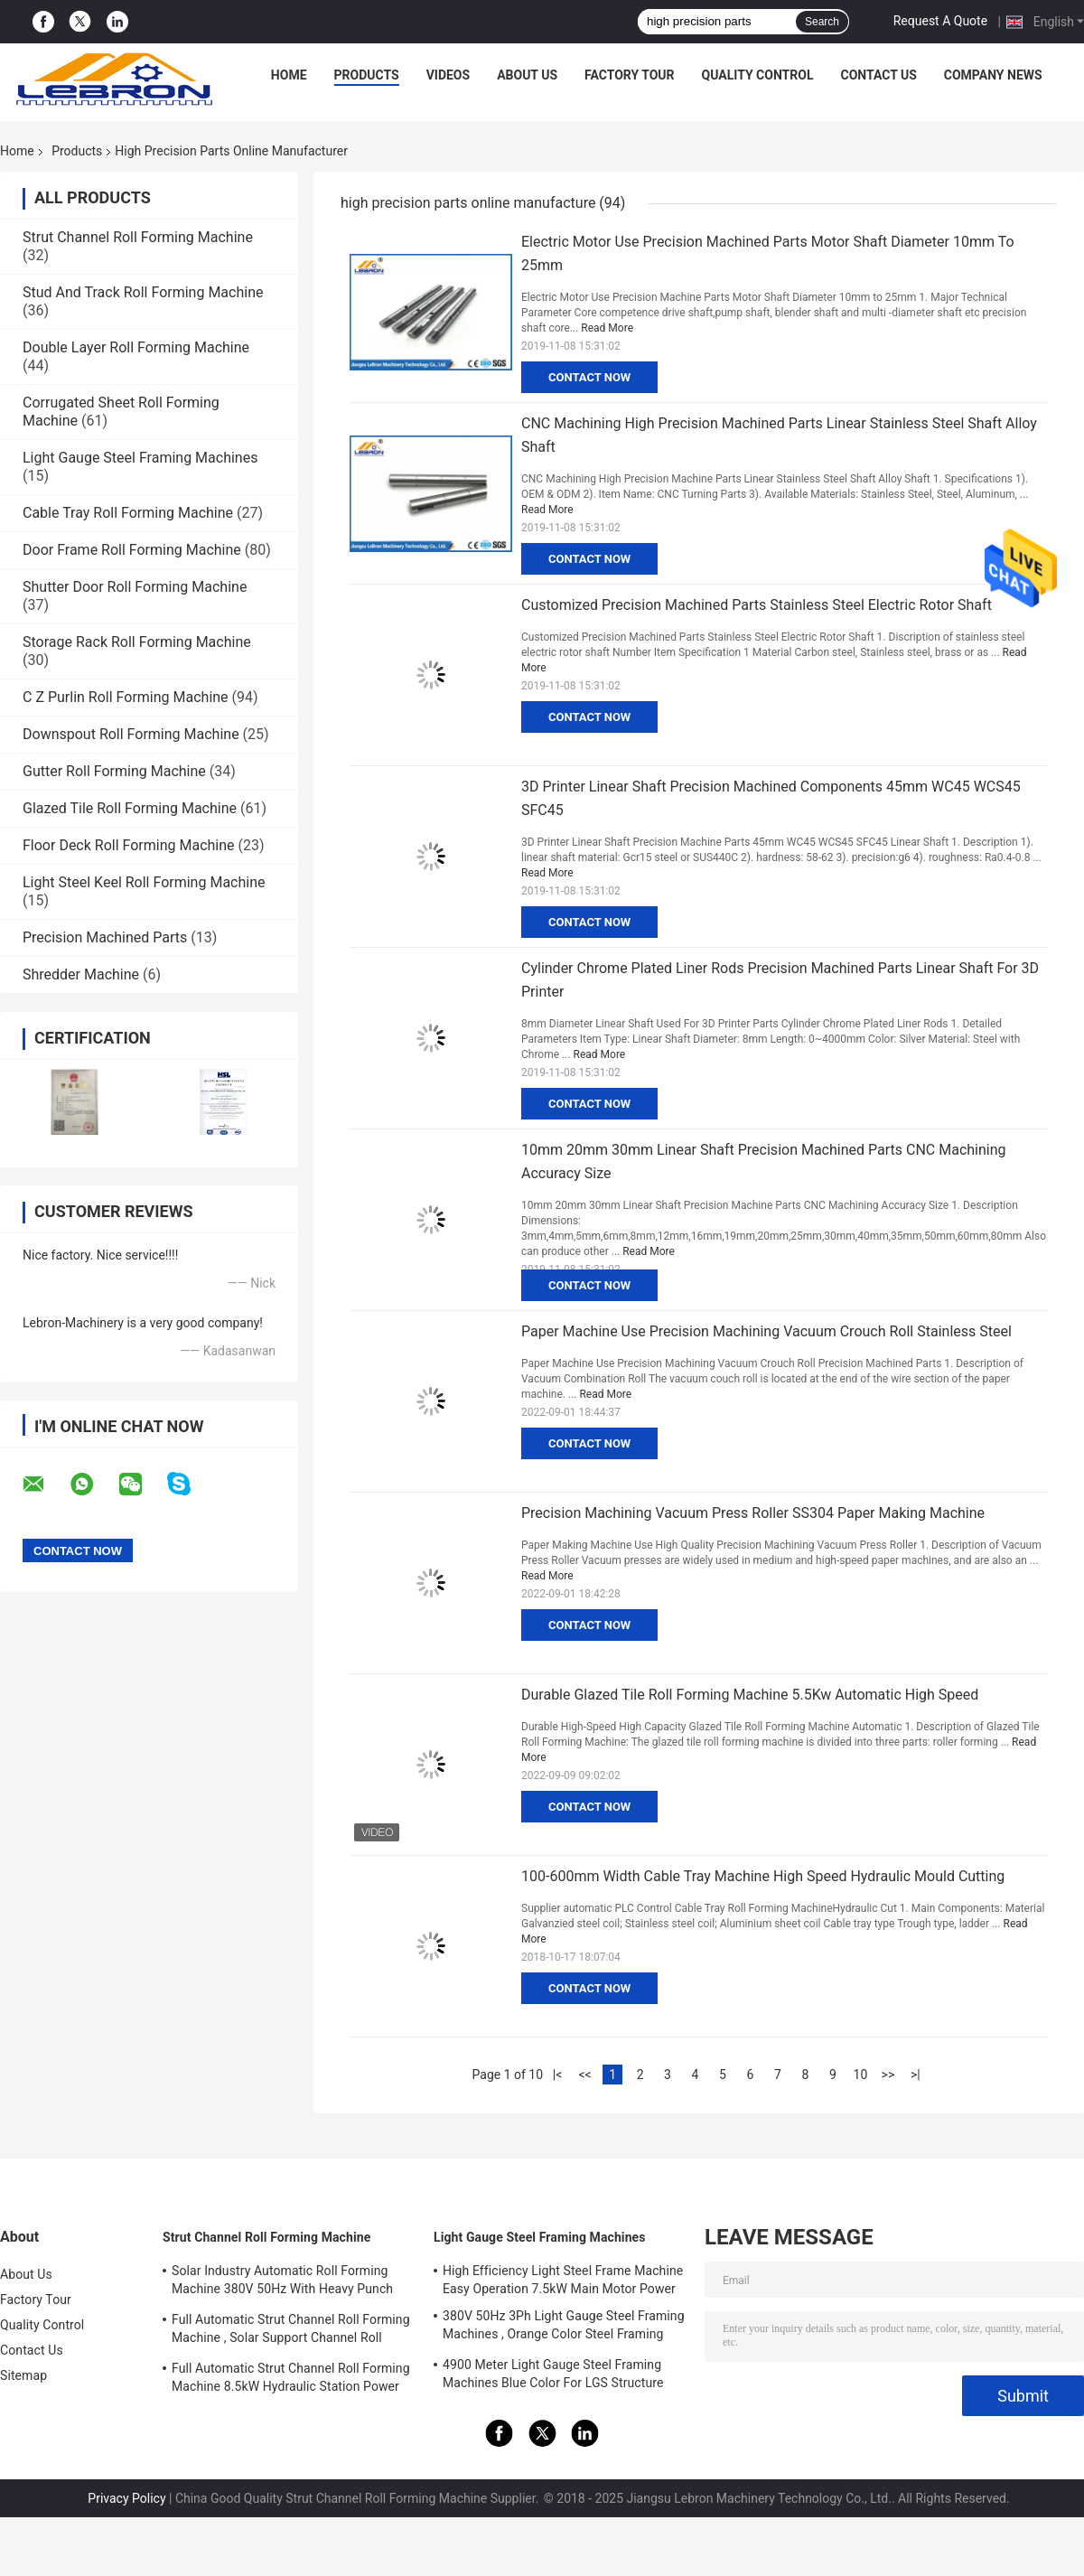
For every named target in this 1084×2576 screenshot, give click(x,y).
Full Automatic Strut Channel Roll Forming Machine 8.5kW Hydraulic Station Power (291, 2377)
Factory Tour (629, 75)
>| (915, 2074)
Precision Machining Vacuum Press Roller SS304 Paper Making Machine (753, 1513)
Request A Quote (940, 21)
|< (558, 2074)
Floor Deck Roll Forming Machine (129, 845)
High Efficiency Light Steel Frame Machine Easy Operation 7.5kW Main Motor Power (563, 2279)
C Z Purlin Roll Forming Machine (126, 697)
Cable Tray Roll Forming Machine (128, 512)
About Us (527, 75)
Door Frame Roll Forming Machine (132, 549)
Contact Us (878, 75)
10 (861, 2074)
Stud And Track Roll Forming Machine (143, 292)
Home (289, 75)
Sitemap (23, 2375)
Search (822, 21)
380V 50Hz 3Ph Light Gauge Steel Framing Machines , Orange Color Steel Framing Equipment (564, 2328)
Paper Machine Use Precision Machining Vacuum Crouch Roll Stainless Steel (766, 1331)
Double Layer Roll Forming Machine (136, 347)
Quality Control (758, 75)
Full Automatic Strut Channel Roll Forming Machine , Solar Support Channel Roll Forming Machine (291, 2331)
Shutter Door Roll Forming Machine (135, 586)
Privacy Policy (126, 2498)
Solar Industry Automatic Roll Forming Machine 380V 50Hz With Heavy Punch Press (282, 2282)
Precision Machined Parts (105, 937)
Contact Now (589, 377)
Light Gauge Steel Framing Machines (140, 457)
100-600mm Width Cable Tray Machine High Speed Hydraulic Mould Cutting (763, 1876)
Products (366, 75)
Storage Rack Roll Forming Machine (137, 642)
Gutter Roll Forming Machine (114, 771)
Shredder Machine (81, 974)
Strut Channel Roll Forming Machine (138, 237)
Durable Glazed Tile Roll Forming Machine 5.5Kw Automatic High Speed (749, 1694)
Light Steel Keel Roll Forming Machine (144, 882)
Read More (607, 328)
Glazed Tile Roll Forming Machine (130, 808)
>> (888, 2074)
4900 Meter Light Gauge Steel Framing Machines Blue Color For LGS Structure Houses (553, 2376)
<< (584, 2074)
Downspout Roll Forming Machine (131, 734)
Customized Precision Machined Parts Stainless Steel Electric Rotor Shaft (756, 605)
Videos (448, 75)
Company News (993, 75)
